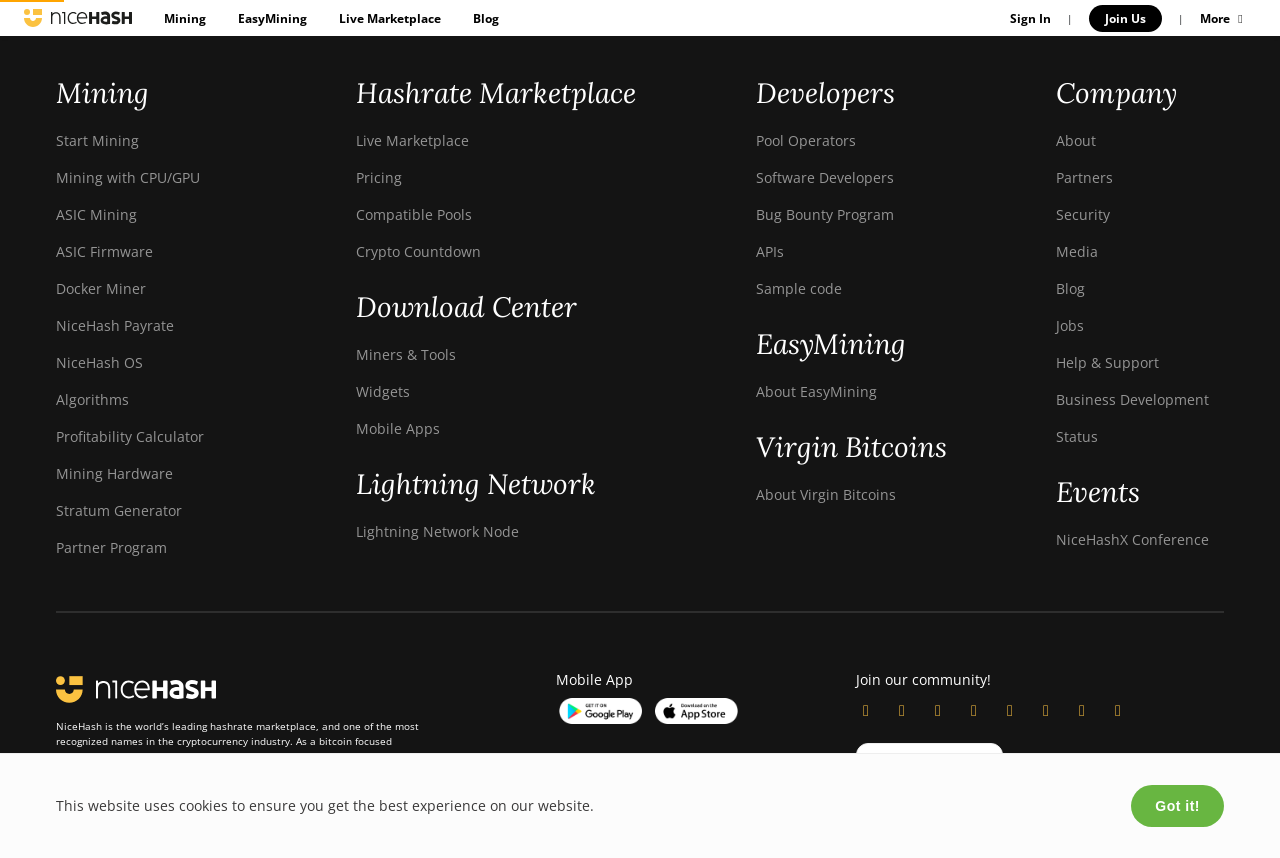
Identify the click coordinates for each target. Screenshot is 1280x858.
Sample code (799, 288)
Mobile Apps (398, 428)
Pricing (379, 177)
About (1076, 140)
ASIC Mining (96, 214)
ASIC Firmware (104, 251)
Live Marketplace (390, 18)
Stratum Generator (119, 510)
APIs (770, 251)
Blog (486, 18)
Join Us (1125, 18)
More (1224, 18)
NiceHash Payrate (115, 325)
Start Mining (97, 140)
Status (1077, 436)
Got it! (1177, 806)
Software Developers (825, 177)
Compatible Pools (414, 214)
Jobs (1070, 325)
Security (1083, 214)
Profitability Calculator (130, 436)
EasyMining (272, 18)
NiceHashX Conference (1132, 539)
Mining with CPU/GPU (128, 177)
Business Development (1132, 399)
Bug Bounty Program (825, 214)
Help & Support (1107, 362)
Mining (185, 18)
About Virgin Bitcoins (826, 494)
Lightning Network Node (437, 531)
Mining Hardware (114, 473)
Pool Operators (806, 140)
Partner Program (111, 547)
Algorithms (92, 399)
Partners (1084, 177)
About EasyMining (816, 391)
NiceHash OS (99, 362)
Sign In (1030, 18)
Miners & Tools (406, 354)
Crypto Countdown (418, 251)
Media (1077, 251)
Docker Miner (101, 288)
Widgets (383, 391)
